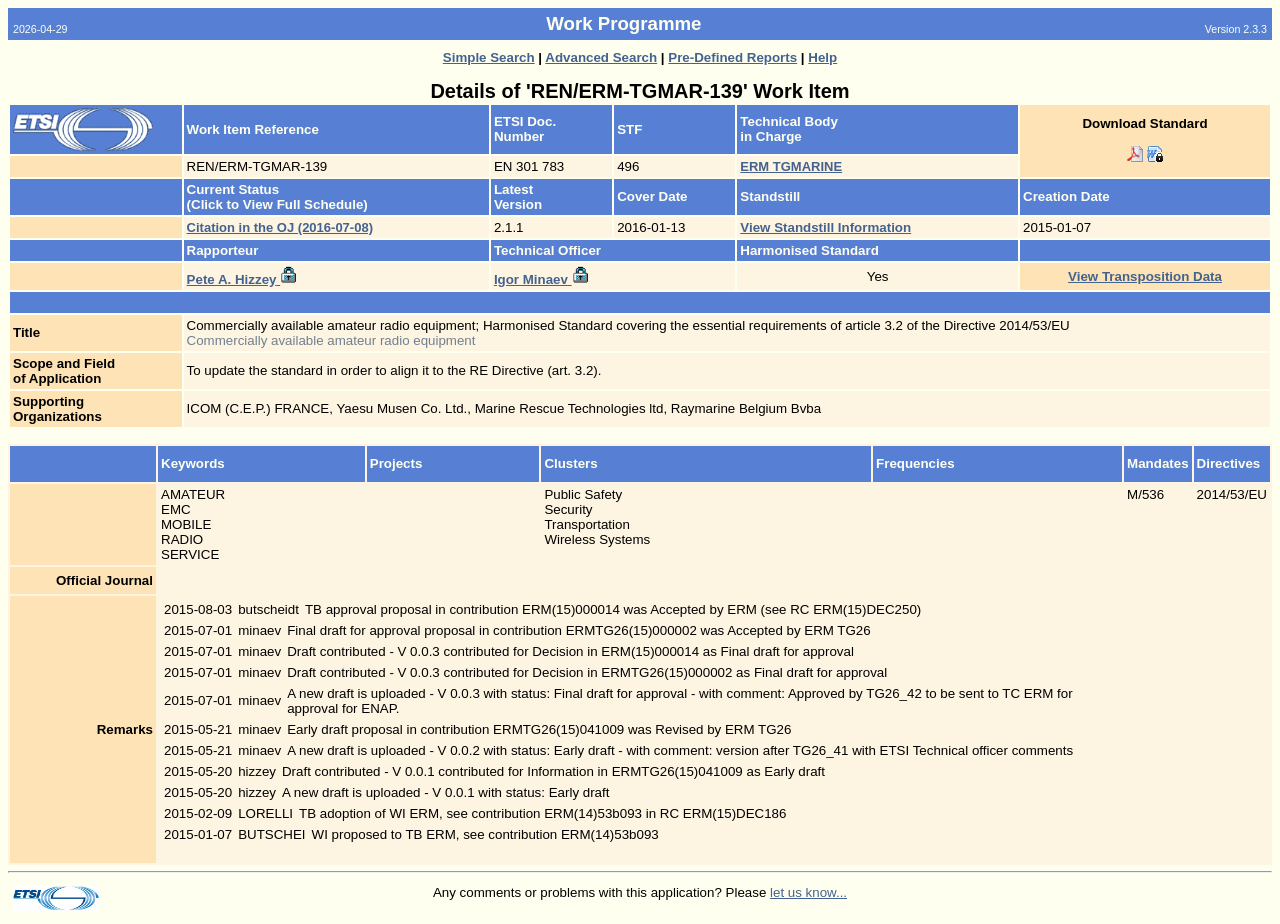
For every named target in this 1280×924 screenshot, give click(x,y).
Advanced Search (601, 57)
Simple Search (489, 57)
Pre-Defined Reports (732, 57)
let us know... (808, 892)
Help (822, 57)
